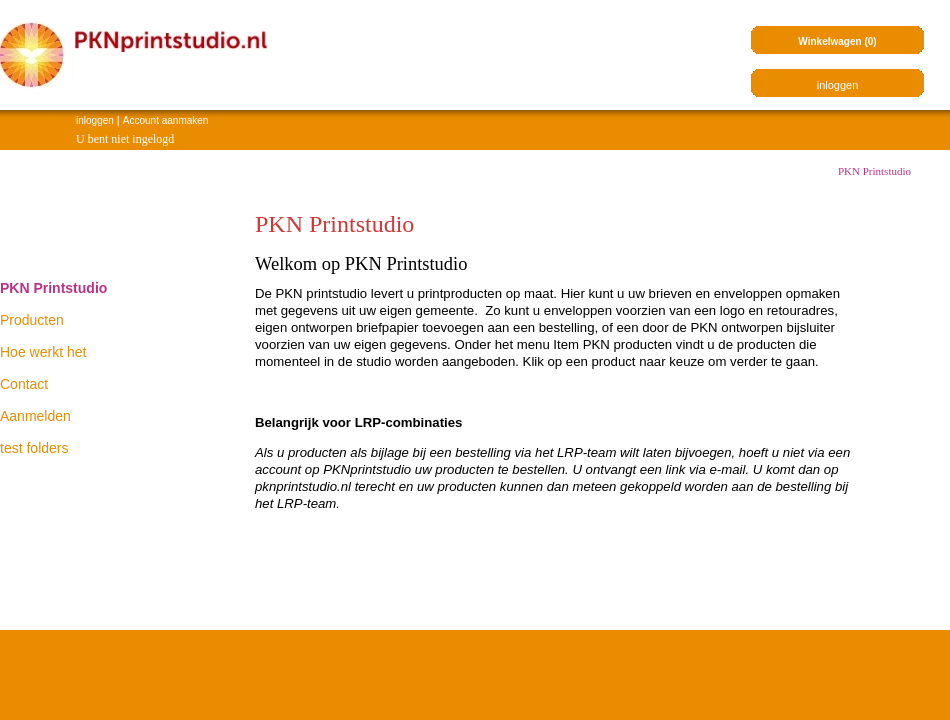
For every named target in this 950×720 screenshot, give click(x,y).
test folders (34, 448)
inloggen (95, 120)
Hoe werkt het (43, 352)
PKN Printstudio (874, 171)
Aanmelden (35, 416)
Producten (32, 320)
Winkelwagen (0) (837, 41)
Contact (24, 384)
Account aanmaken (166, 120)
